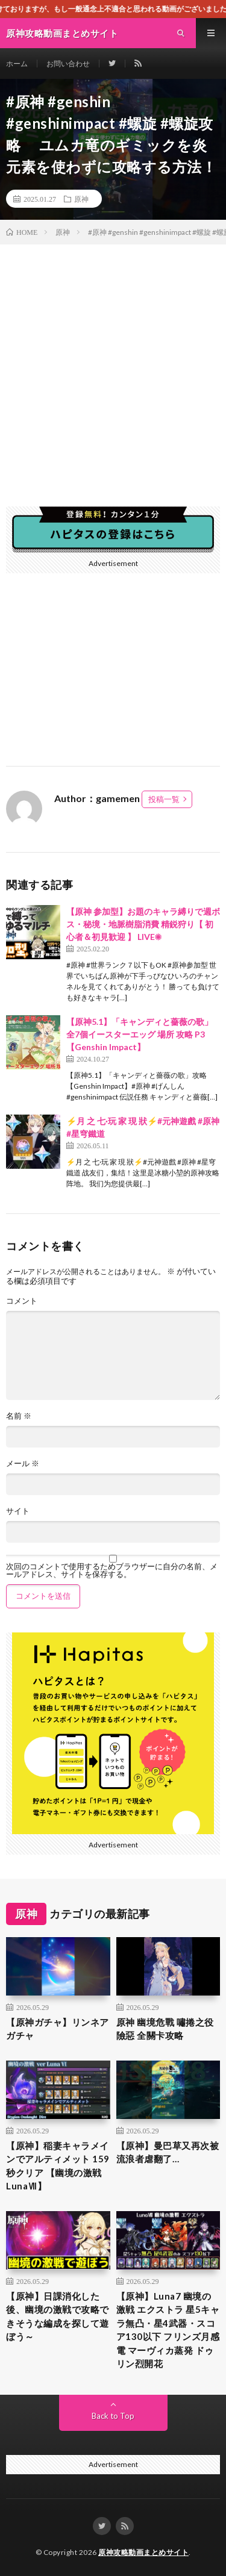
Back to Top (113, 2416)
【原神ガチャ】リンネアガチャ (57, 2029)
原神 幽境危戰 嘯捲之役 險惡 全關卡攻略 (165, 2029)
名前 (18, 1416)
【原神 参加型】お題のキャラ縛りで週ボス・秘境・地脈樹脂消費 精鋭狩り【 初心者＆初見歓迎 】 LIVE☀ (143, 924)
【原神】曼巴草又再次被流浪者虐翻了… (167, 2152)
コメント (21, 1301)
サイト (18, 1511)
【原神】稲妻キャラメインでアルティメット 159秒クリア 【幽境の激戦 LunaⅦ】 (58, 2166)
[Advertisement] (113, 363)
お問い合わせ (68, 63)
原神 (81, 198)
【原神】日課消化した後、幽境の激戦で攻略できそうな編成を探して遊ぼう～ (57, 2316)
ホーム (17, 63)
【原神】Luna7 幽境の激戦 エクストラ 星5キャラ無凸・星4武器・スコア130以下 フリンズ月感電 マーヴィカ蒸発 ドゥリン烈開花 (168, 2330)
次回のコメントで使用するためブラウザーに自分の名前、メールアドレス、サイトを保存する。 (112, 1570)
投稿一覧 (164, 799)
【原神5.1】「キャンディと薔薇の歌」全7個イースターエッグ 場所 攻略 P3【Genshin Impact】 (139, 1034)
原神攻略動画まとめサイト (143, 2552)
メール (22, 1463)
